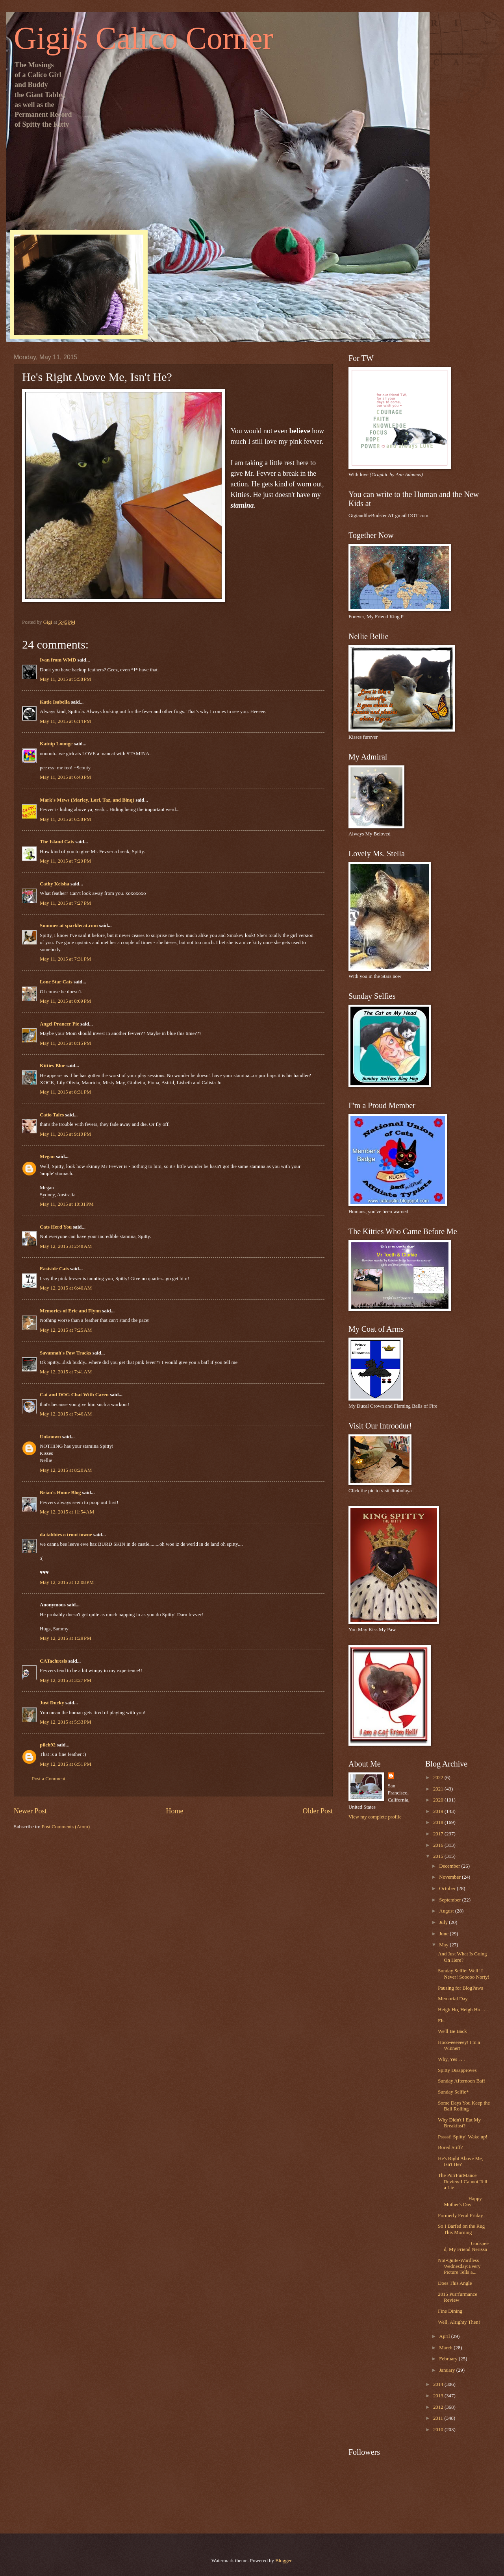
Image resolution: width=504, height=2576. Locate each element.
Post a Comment (48, 1778)
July (444, 1922)
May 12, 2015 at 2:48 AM (66, 1246)
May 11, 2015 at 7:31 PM (65, 959)
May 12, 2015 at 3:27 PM (65, 1680)
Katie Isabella (55, 702)
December (450, 1866)
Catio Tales (52, 1115)
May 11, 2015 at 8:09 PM (65, 1001)
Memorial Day (452, 1998)
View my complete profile (375, 1817)
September (450, 1900)
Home (174, 1811)
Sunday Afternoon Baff (461, 2081)
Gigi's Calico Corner (143, 38)
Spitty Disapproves (457, 2070)
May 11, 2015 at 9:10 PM (65, 1134)
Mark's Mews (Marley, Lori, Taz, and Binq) (87, 800)
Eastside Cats (54, 1268)
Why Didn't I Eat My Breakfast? (459, 2123)
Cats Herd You (56, 1227)
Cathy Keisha (54, 884)
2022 (439, 1777)
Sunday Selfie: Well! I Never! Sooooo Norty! (463, 1973)
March (446, 2348)
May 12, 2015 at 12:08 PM (67, 1582)
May (444, 1945)
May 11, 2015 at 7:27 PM (65, 903)
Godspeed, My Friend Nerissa (463, 2246)
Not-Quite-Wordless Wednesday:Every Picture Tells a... (459, 2266)
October (448, 1888)
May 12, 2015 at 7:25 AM (66, 1330)
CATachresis (53, 1661)
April (445, 2336)
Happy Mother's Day (460, 2201)
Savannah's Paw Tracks (65, 1353)
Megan (47, 1156)
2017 (439, 1834)
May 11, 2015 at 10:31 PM (67, 1204)
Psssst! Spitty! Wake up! (462, 2137)
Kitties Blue (52, 1065)
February (449, 2359)
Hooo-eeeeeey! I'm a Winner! (459, 2045)
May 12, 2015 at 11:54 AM (67, 1512)
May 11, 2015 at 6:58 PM (65, 819)
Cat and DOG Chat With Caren (74, 1394)
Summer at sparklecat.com (69, 925)
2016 (439, 1845)
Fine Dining (450, 2311)
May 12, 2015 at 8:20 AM (66, 1470)
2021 (439, 1789)
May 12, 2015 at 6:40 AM (66, 1288)
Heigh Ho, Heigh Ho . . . (463, 2009)
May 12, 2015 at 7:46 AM (66, 1414)
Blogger (283, 2560)
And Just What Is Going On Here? (462, 1956)
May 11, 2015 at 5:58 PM (65, 679)
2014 (439, 2384)
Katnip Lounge (56, 744)
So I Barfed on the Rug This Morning (461, 2229)
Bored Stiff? (450, 2147)
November (450, 1877)
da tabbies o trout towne (66, 1534)
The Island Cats (57, 841)
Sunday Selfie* (453, 2092)
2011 (439, 2418)
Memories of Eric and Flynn (70, 1311)
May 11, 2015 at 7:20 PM (65, 861)
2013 (439, 2396)
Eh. (441, 2020)
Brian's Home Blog (60, 1492)
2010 (439, 2429)
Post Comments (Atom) (66, 1826)
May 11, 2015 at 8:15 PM (65, 1043)
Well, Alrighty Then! (459, 2322)
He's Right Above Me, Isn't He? (460, 2161)
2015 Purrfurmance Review (457, 2297)
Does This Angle (455, 2283)
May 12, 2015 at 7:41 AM (66, 1372)
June (444, 1934)
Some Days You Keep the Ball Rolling (464, 2106)
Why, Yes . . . (451, 2059)
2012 (439, 2407)
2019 (439, 1811)
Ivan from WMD (58, 660)
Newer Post (30, 1811)
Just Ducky (52, 1703)
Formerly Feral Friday (460, 2215)
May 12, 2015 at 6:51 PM (65, 1764)
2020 (439, 1800)
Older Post (317, 1811)
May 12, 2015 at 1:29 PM (65, 1638)
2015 (439, 1856)
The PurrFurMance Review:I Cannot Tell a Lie (462, 2181)
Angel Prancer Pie (59, 1024)
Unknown (50, 1437)
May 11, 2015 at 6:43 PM (65, 777)
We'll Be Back (452, 2031)
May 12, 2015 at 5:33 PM (65, 1722)
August (447, 1911)
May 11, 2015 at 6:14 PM (65, 721)
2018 (439, 1822)
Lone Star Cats (56, 982)
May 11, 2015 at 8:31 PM (65, 1092)
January (447, 2370)
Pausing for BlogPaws (460, 1988)
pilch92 (48, 1745)
